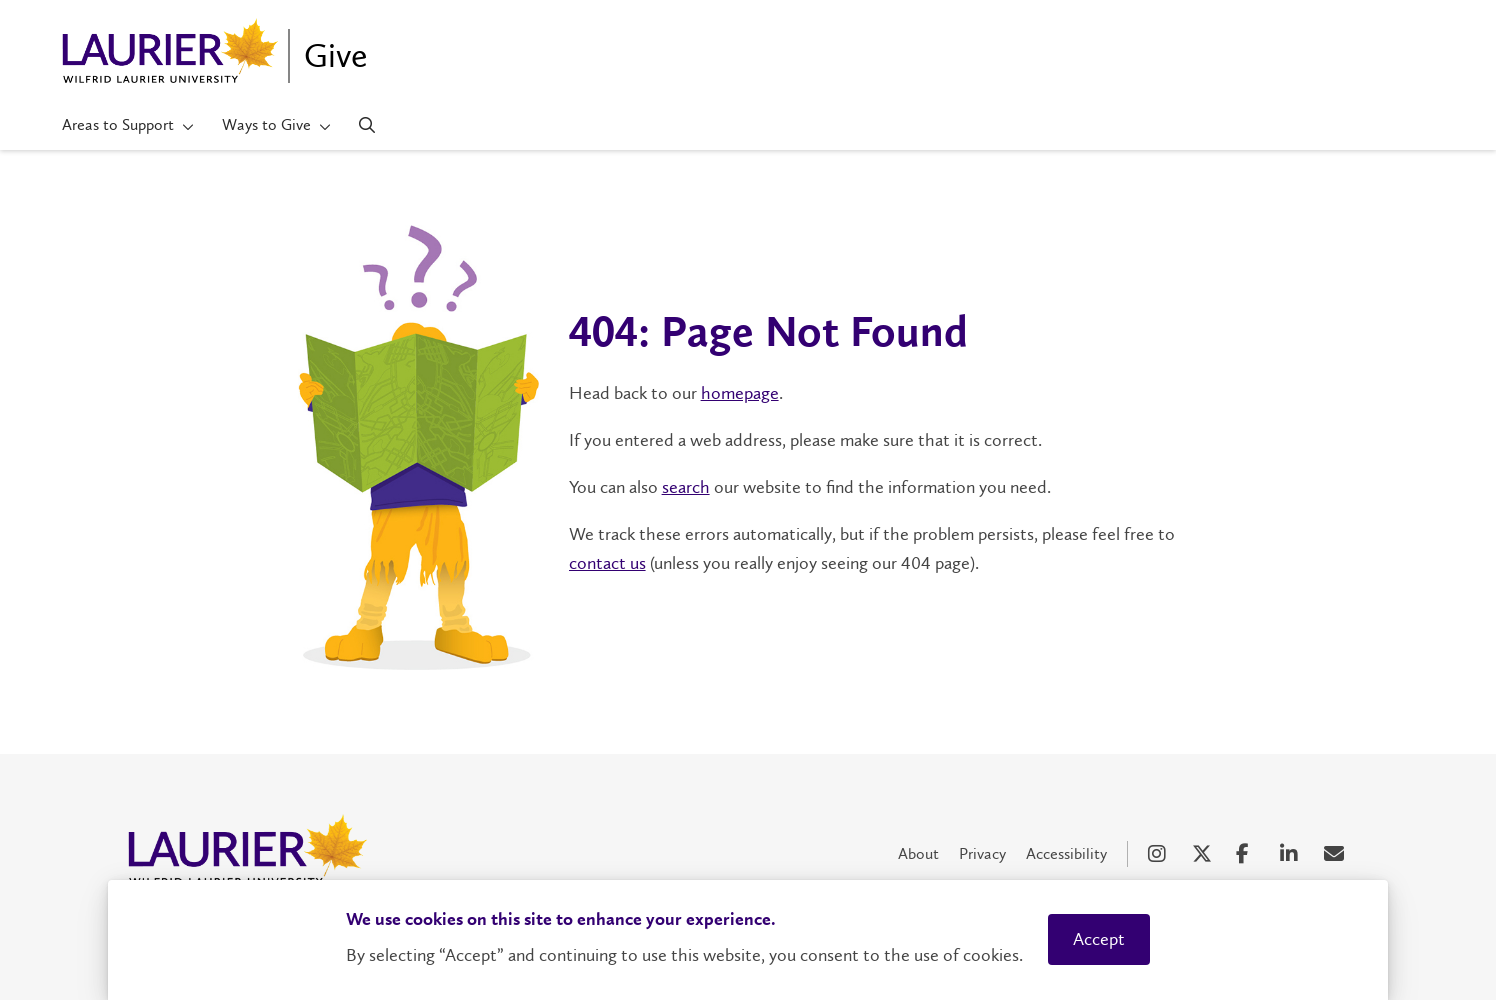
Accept (1099, 939)
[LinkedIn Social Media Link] (1292, 854)
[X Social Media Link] (1204, 854)
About (918, 853)
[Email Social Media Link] (1336, 854)
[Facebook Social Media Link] (1248, 854)
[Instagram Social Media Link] (1160, 854)
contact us (607, 563)
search (686, 487)
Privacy (982, 853)
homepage (740, 393)
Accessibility (1066, 853)
